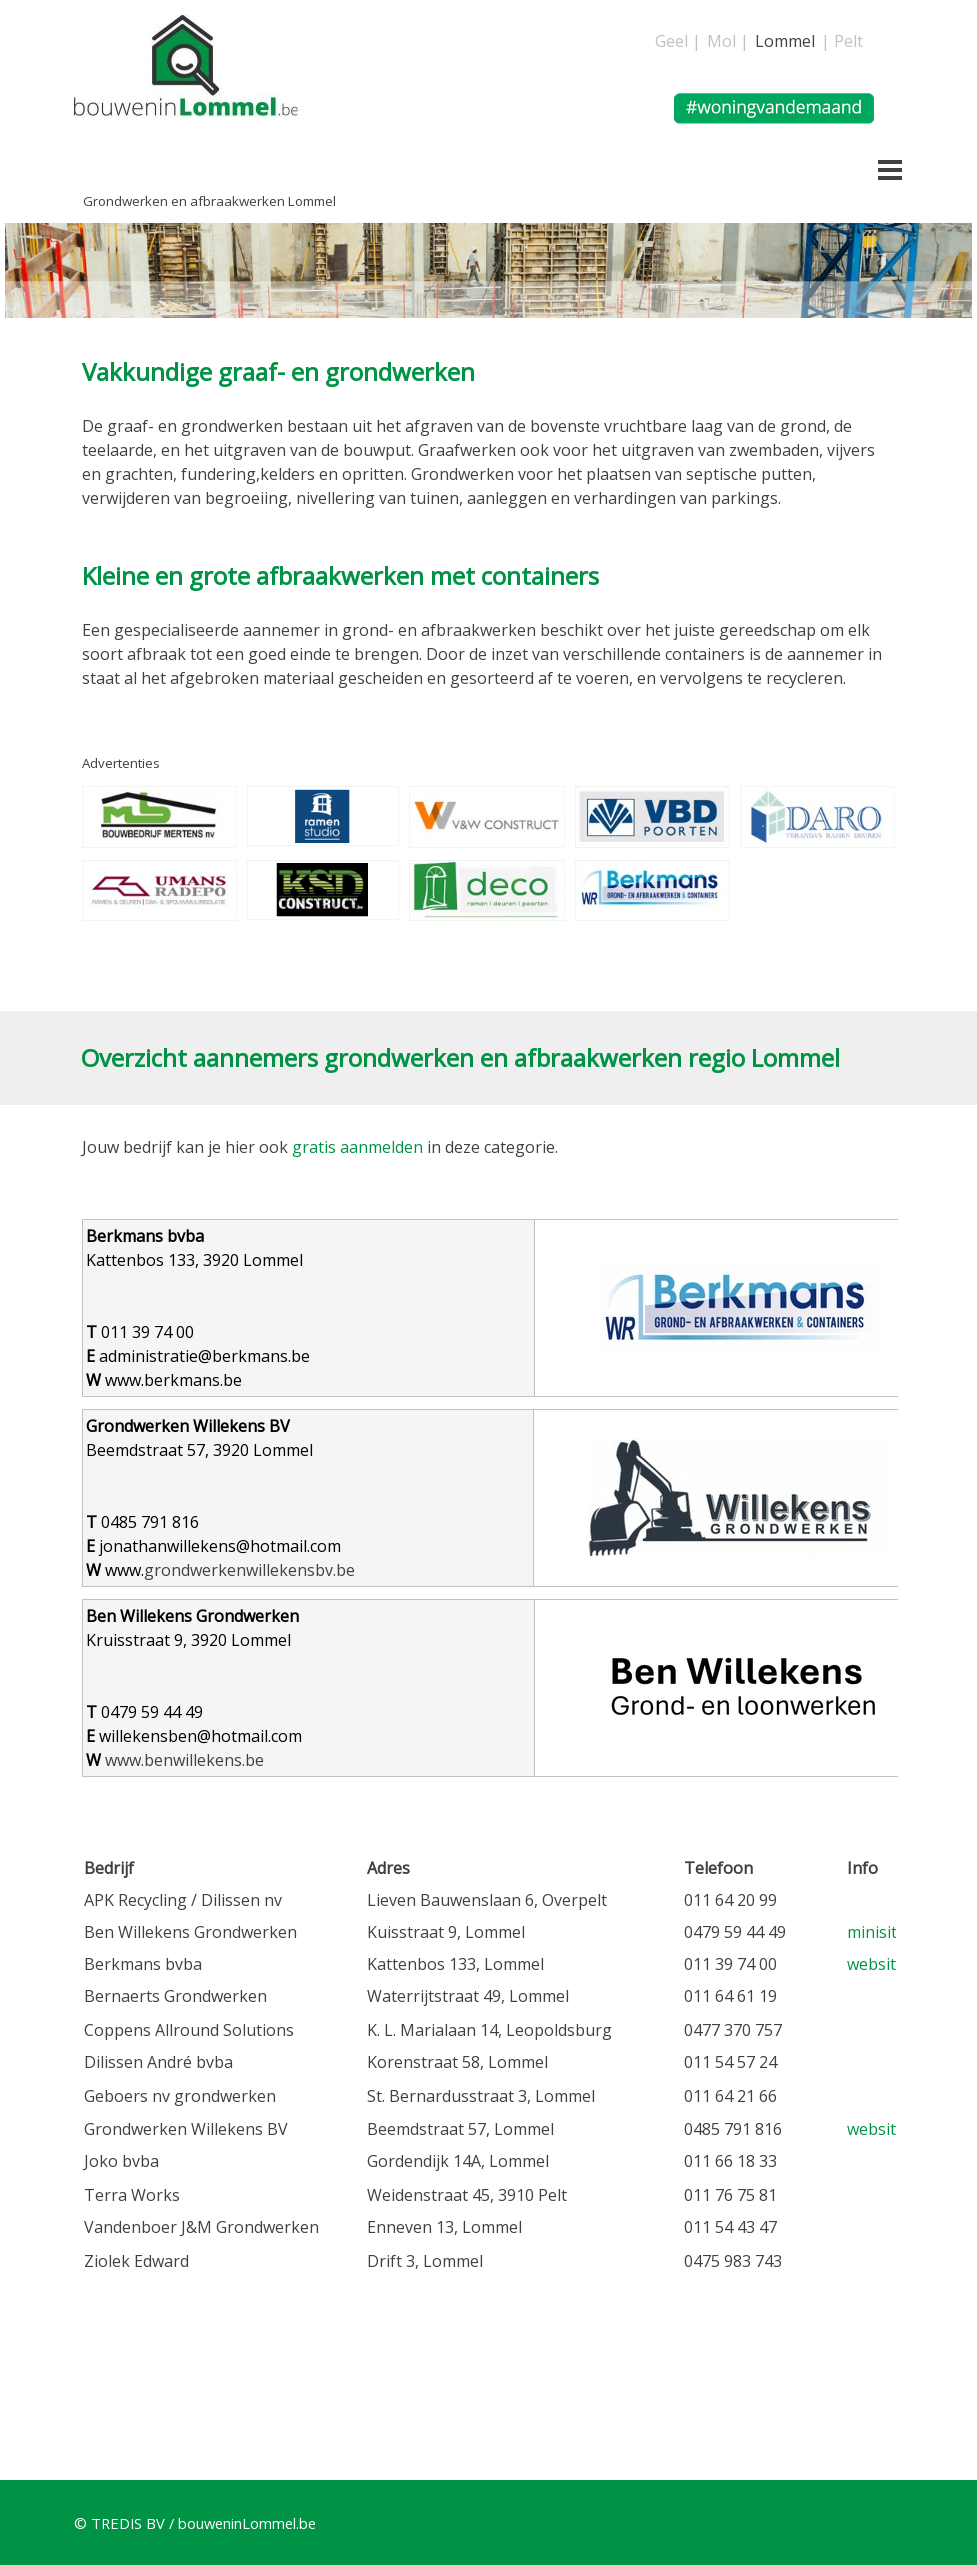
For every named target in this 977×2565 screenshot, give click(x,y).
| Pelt (842, 41)
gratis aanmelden (357, 1147)
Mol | (728, 41)
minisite (876, 1932)
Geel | (678, 41)
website (876, 1964)
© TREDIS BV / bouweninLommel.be (195, 2523)
